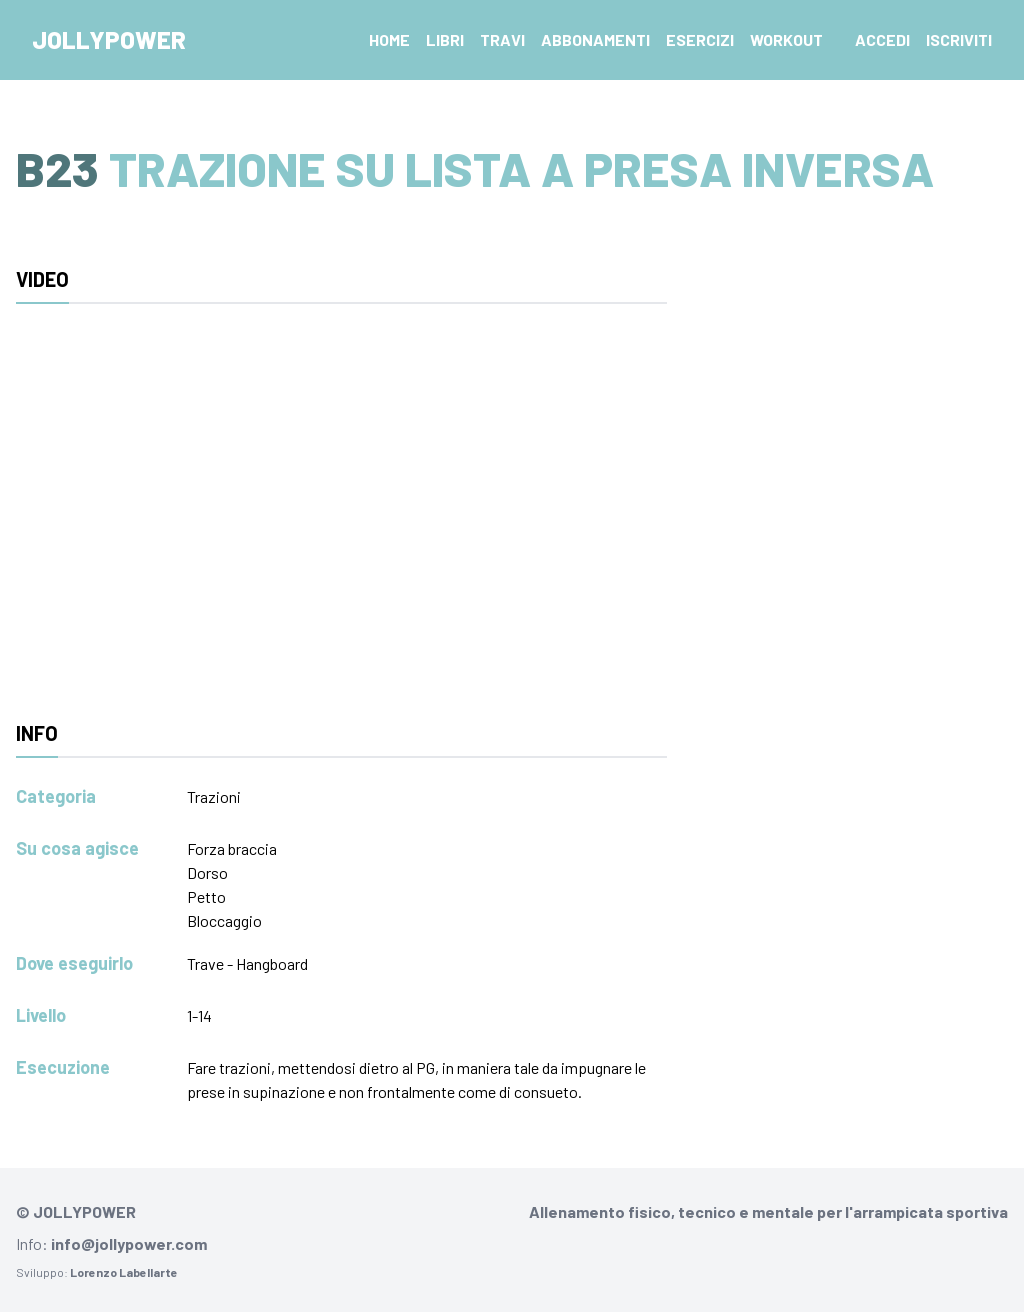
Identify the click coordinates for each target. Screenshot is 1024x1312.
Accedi (882, 39)
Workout (786, 39)
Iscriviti (959, 39)
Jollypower (109, 39)
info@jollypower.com (129, 1243)
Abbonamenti (595, 39)
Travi (502, 39)
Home (389, 39)
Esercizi (700, 39)
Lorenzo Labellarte (124, 1272)
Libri (445, 39)
